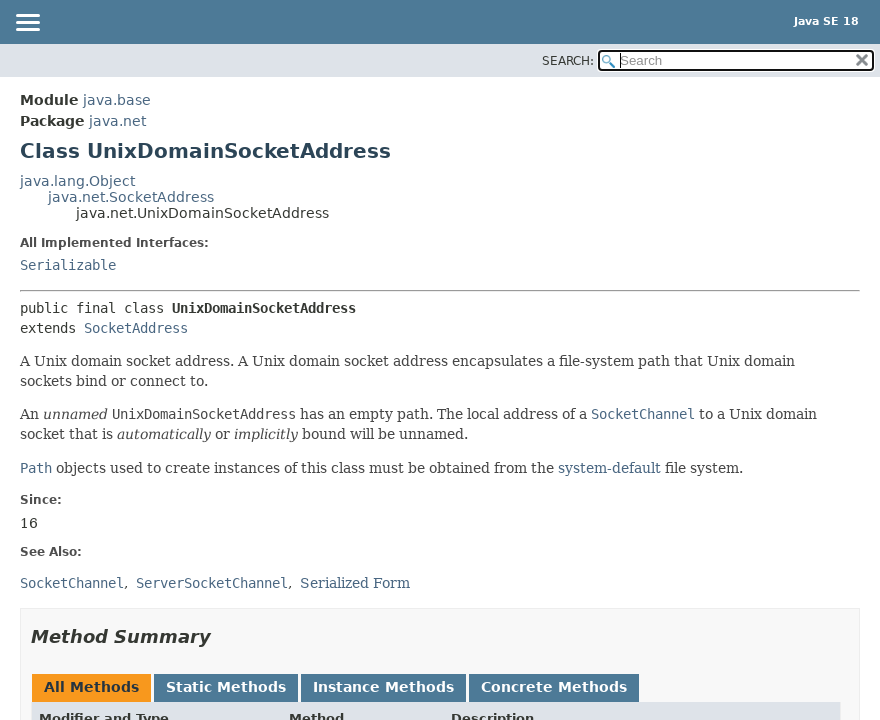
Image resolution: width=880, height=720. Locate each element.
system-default (609, 468)
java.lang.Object (77, 181)
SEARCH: (568, 61)
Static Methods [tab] (226, 687)
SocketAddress (136, 328)
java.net (117, 121)
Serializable (68, 265)
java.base (117, 100)
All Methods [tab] (91, 687)
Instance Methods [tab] (383, 687)
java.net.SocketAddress (131, 197)
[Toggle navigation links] (27, 24)
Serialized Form (355, 583)
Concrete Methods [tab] (554, 687)
